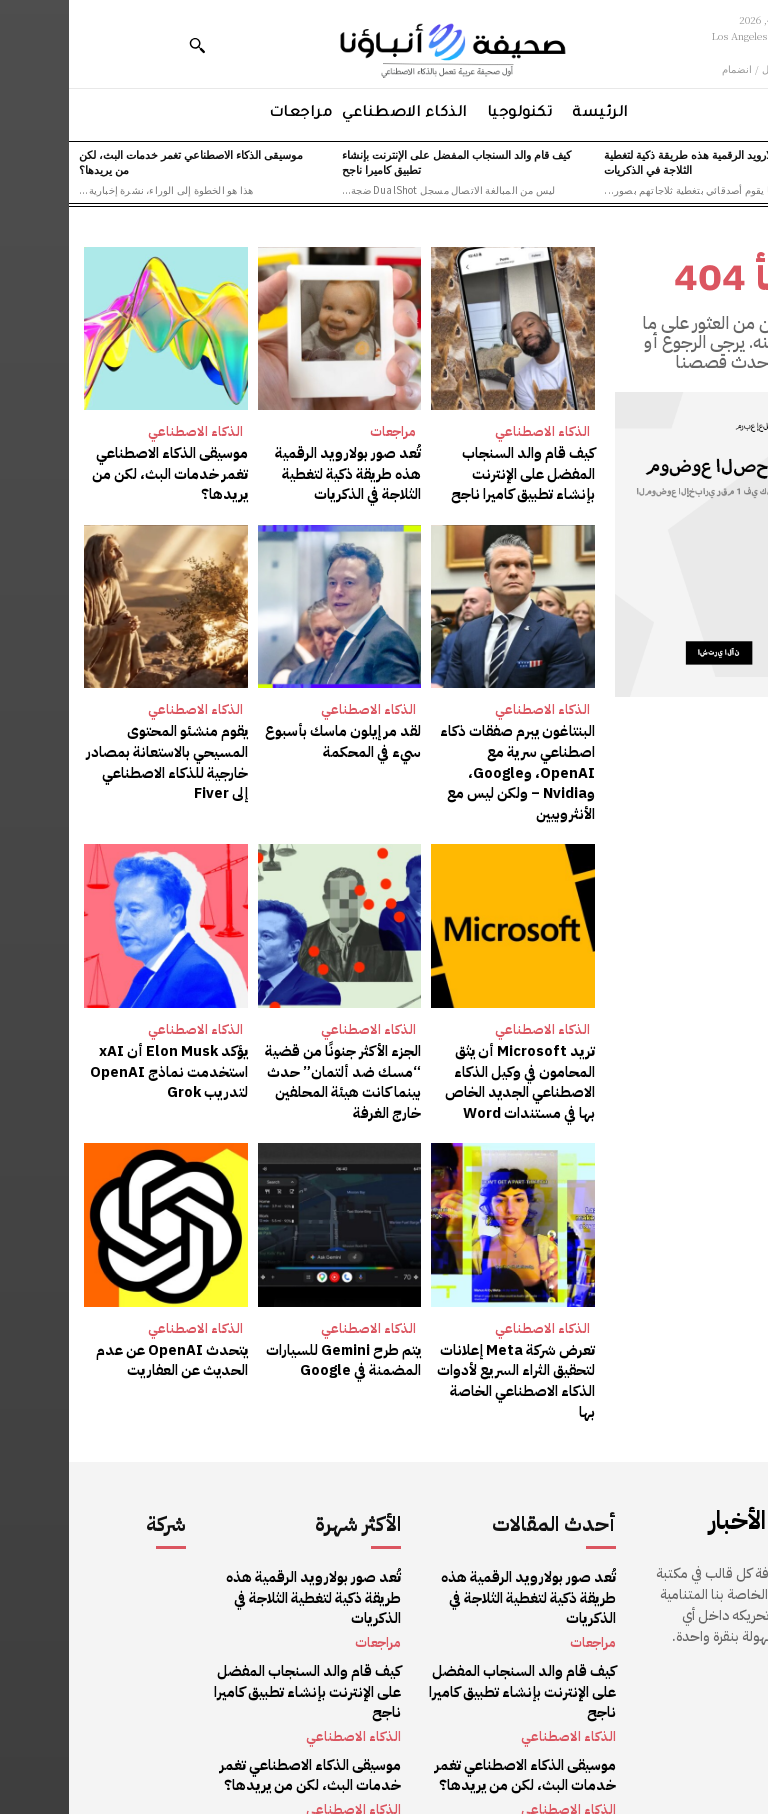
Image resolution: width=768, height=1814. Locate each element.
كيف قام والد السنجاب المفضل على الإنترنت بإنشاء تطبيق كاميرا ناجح (387, 161)
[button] (128, 45)
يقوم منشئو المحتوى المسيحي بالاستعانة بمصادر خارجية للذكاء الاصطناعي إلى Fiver (100, 757)
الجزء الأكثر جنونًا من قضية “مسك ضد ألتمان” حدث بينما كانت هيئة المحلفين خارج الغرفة (277, 1072)
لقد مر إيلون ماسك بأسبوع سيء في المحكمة (277, 737)
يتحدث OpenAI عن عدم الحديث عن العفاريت (105, 1347)
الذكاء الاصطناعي (473, 431)
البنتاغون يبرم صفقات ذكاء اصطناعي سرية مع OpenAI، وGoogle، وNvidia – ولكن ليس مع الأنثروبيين (451, 766)
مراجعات (324, 431)
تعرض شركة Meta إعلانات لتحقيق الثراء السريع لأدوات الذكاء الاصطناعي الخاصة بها (444, 1357)
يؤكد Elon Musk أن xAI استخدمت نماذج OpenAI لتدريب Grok (103, 1062)
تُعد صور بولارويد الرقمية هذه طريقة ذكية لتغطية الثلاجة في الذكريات (643, 161)
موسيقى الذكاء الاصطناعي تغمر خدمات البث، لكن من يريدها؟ (122, 161)
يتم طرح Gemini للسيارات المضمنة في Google (277, 1347)
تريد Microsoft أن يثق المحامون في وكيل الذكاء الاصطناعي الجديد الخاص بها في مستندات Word (452, 1072)
